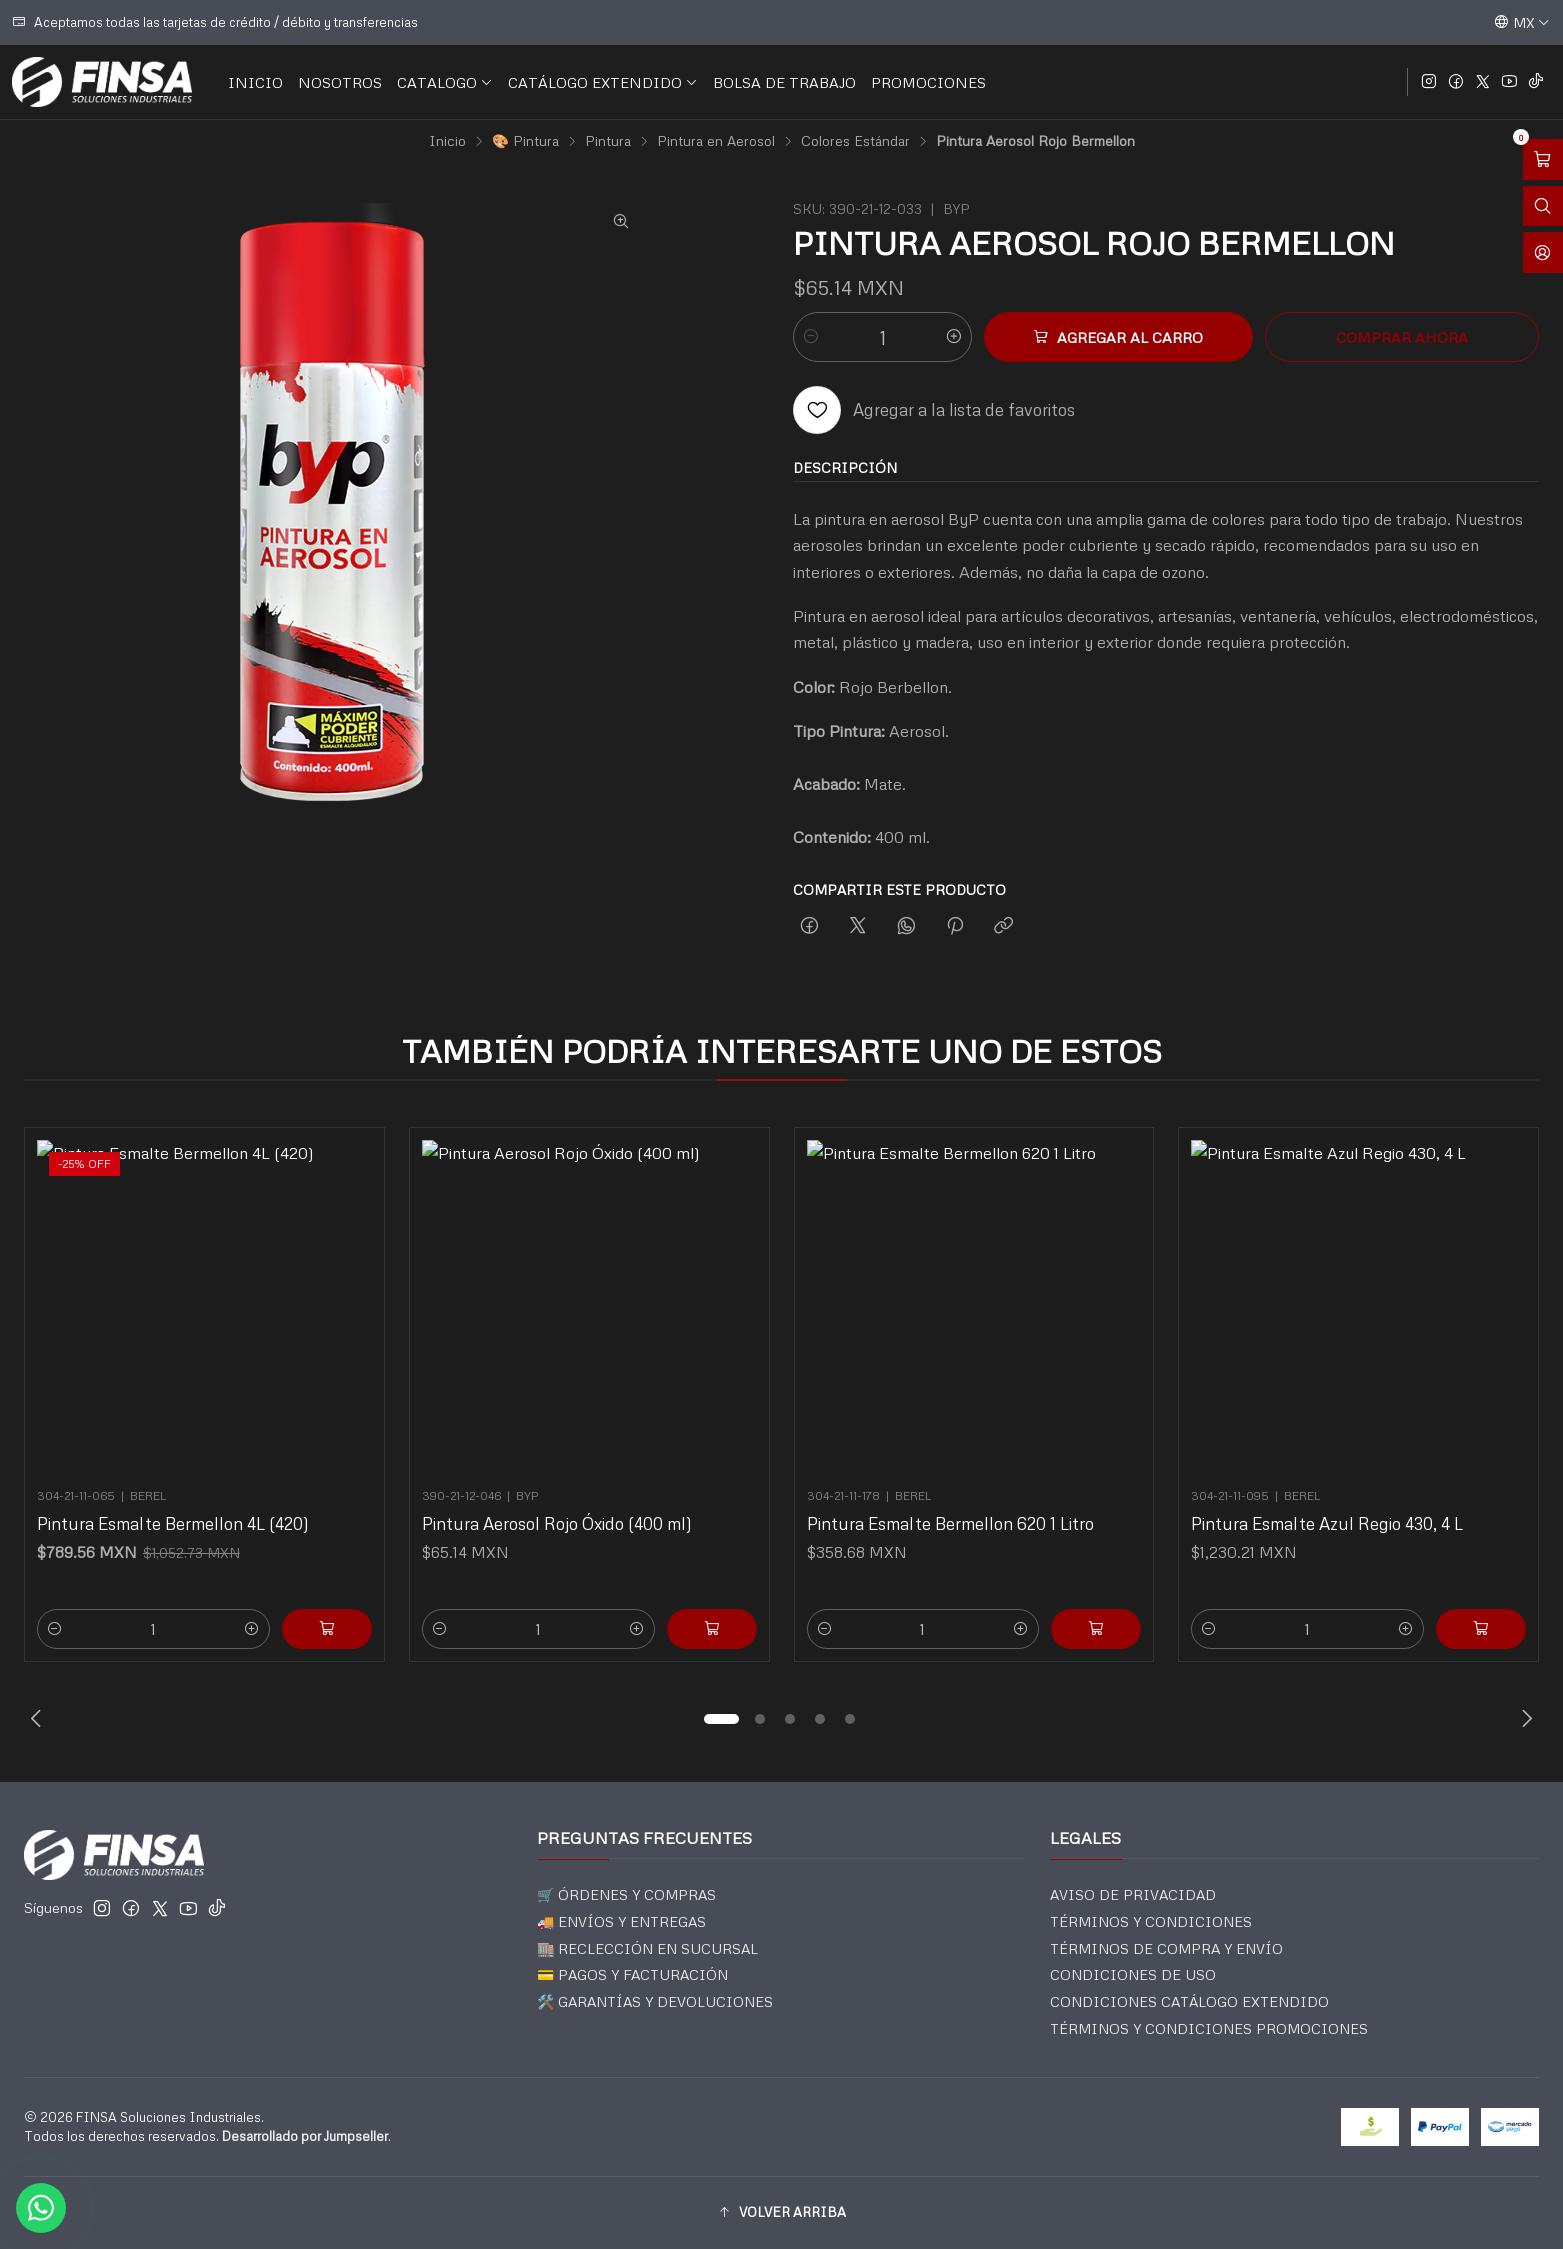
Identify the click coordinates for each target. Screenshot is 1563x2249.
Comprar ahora (1402, 337)
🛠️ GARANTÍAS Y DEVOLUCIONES (655, 2001)
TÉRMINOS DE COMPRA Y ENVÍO (1166, 1948)
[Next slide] (1524, 1719)
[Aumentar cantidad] (954, 337)
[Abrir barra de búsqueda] (1543, 206)
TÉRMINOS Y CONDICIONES (1151, 1921)
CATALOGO (445, 82)
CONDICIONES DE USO (1133, 1974)
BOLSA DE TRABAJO (784, 82)
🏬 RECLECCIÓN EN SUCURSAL (647, 1948)
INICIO (255, 82)
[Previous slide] (39, 1719)
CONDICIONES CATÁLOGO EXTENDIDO (1189, 2001)
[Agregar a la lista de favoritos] (934, 410)
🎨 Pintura (525, 141)
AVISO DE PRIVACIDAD (1133, 1894)
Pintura (608, 141)
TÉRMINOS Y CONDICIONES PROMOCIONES (1209, 2028)
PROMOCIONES (928, 82)
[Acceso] (1543, 252)
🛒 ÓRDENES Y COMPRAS (626, 1894)
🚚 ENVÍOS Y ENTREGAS (621, 1921)
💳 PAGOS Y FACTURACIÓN (632, 1974)
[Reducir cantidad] (811, 337)
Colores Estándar (855, 141)
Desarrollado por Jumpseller (305, 2136)
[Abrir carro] (1543, 159)
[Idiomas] (1522, 22)
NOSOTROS (340, 82)
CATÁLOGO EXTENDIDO (603, 82)
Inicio (447, 141)
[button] (722, 1719)
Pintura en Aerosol (716, 141)
